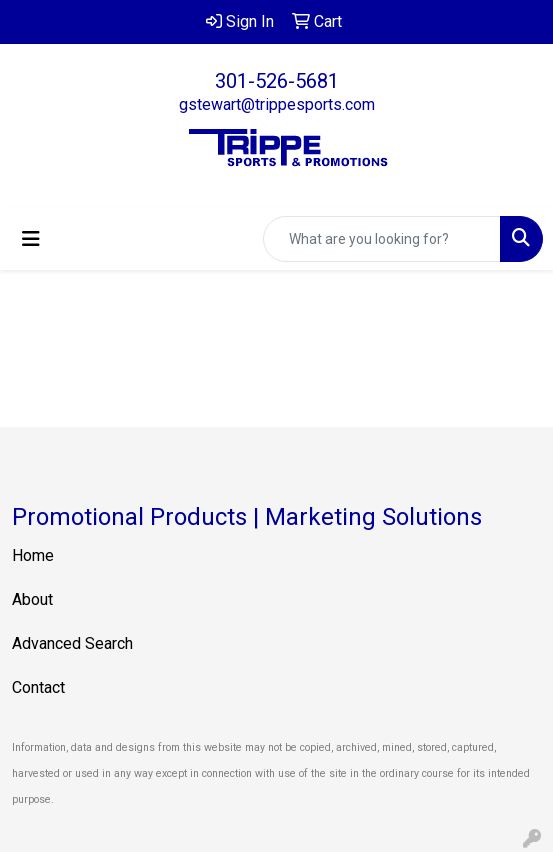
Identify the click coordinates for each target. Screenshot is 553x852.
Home (33, 555)
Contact (38, 687)
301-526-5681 (277, 81)
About (32, 599)
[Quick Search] (382, 239)
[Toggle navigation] (31, 239)
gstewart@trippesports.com (277, 104)
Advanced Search (72, 643)
